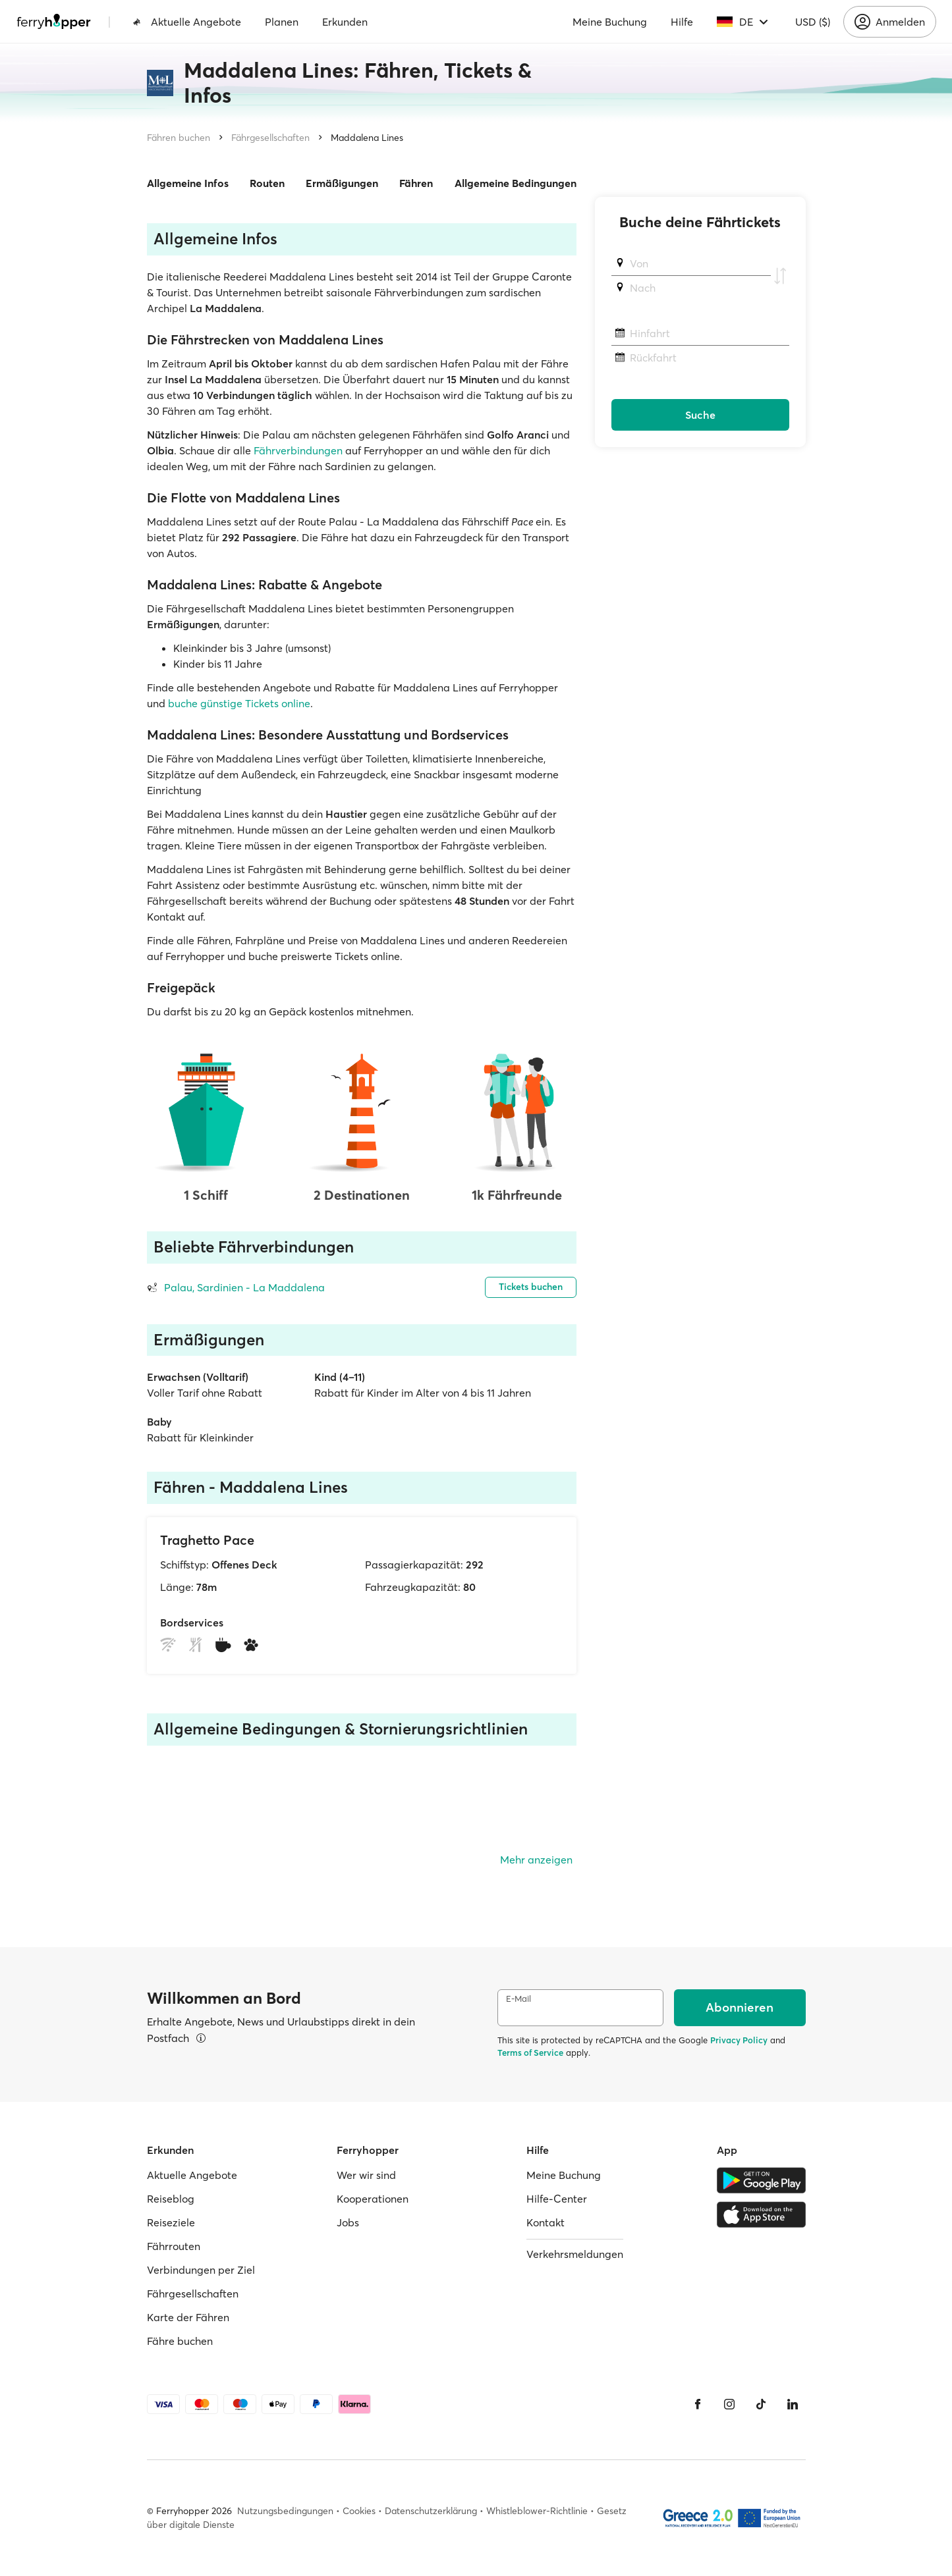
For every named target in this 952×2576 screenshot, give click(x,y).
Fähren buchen (178, 138)
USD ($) (812, 21)
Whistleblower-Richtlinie (537, 2511)
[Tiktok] (761, 2404)
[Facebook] (698, 2404)
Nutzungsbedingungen (285, 2511)
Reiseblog (170, 2198)
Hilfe (682, 21)
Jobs (348, 2222)
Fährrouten (173, 2246)
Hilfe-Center (556, 2198)
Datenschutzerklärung (431, 2511)
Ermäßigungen (342, 183)
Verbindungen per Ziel (201, 2269)
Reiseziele (171, 2222)
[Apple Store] (761, 2214)
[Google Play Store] (761, 2180)
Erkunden (345, 21)
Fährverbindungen (298, 450)
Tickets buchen (531, 1287)
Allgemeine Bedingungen (515, 183)
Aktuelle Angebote (186, 21)
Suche (700, 414)
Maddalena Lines (367, 138)
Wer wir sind (366, 2175)
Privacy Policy (739, 2040)
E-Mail (518, 1999)
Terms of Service (530, 2052)
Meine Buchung (610, 21)
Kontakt (545, 2222)
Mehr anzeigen (536, 1859)
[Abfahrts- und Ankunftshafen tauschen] (780, 276)
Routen (267, 183)
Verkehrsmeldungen (574, 2254)
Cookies (359, 2511)
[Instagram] (729, 2404)
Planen (281, 21)
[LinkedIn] (792, 2404)
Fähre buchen (180, 2341)
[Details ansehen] (201, 2038)
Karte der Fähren (188, 2317)
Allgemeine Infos (188, 183)
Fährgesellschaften (270, 138)
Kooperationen (372, 2198)
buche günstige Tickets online (239, 703)
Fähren (416, 183)
